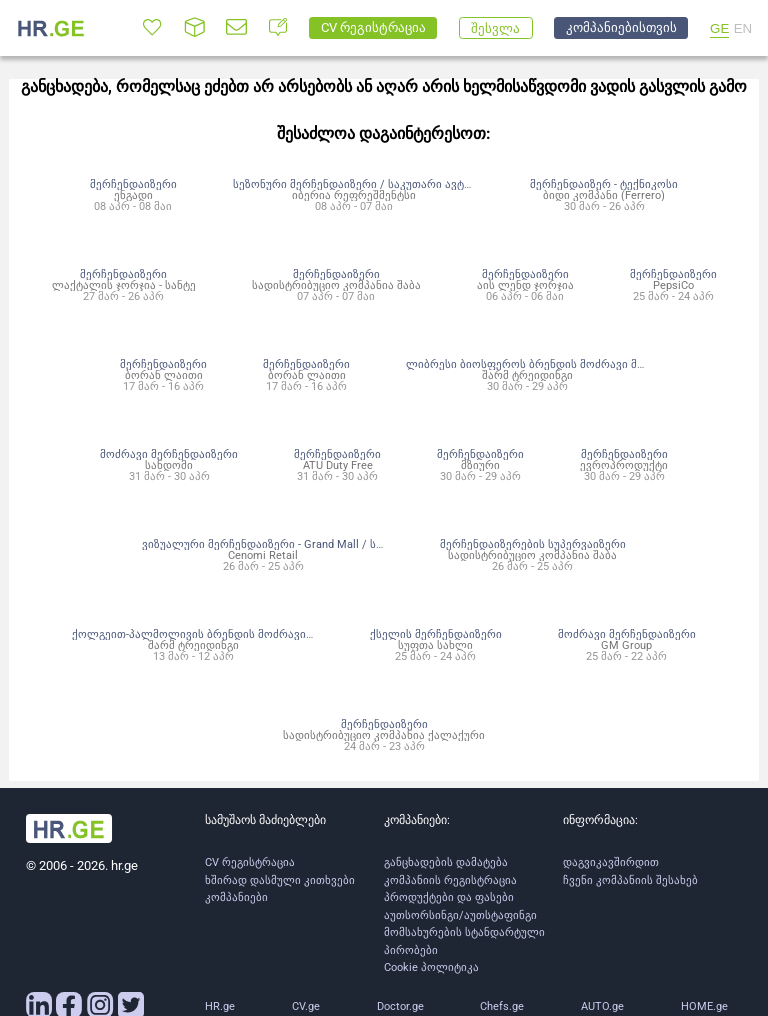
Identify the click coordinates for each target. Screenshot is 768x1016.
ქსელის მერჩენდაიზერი (436, 634)
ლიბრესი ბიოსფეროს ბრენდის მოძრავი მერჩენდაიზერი (562, 364)
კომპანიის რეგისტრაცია (450, 880)
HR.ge (220, 1006)
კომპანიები (236, 897)
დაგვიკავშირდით (611, 862)
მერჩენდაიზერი (133, 184)
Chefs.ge (502, 1006)
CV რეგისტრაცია (250, 862)
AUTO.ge (602, 1006)
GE (719, 28)
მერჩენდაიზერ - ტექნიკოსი (604, 184)
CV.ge (306, 1006)
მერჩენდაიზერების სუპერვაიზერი (533, 544)
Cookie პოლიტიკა (431, 967)
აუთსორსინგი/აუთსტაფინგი (460, 915)
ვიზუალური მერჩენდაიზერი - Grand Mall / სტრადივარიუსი (300, 544)
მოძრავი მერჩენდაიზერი (169, 454)
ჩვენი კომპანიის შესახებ (630, 880)
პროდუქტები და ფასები (449, 897)
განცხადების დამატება (446, 862)
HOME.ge (704, 1006)
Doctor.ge (400, 1006)
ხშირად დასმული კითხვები (280, 880)
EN (743, 28)
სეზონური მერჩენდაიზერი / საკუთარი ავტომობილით (380, 184)
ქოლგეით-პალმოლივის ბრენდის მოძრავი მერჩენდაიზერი (234, 634)
